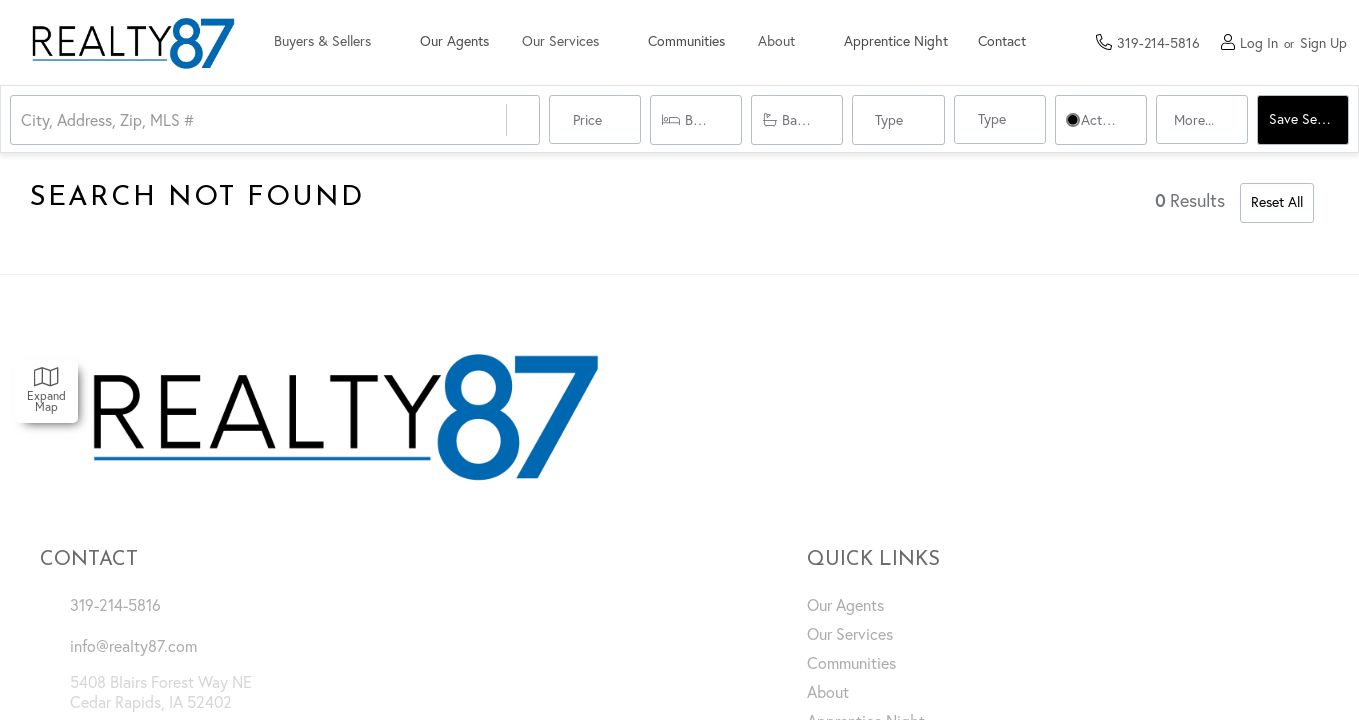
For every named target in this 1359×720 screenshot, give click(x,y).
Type (889, 120)
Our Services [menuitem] (850, 634)
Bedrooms (713, 120)
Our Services (568, 43)
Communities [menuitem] (696, 43)
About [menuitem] (828, 692)
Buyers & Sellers (325, 43)
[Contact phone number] (1158, 42)
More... (1193, 120)
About (789, 43)
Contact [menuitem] (1017, 43)
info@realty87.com (133, 646)
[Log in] (1249, 42)
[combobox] (23, 120)
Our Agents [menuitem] (459, 43)
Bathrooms (812, 120)
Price (586, 120)
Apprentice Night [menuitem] (911, 43)
